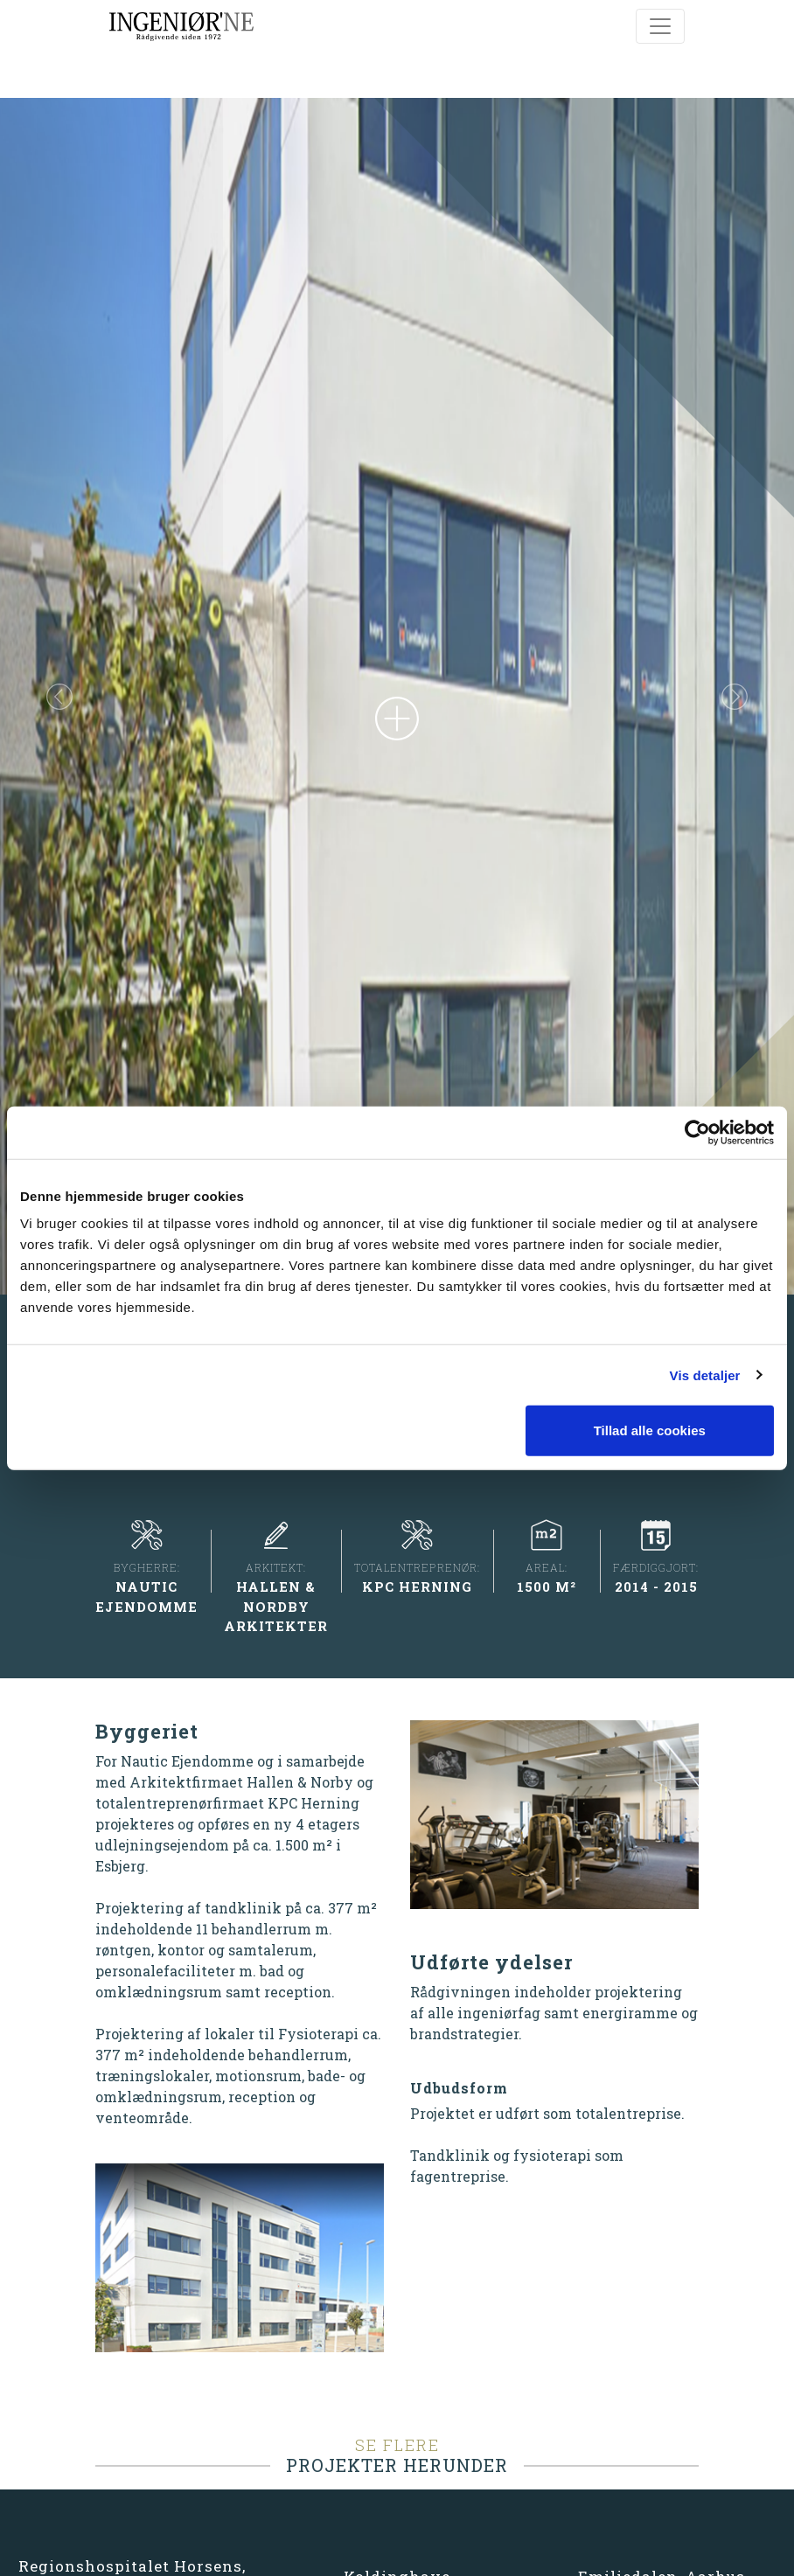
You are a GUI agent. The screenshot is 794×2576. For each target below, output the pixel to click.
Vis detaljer (705, 1374)
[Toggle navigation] (660, 26)
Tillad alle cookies (650, 1430)
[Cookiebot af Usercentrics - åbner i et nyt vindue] (697, 1132)
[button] (59, 742)
